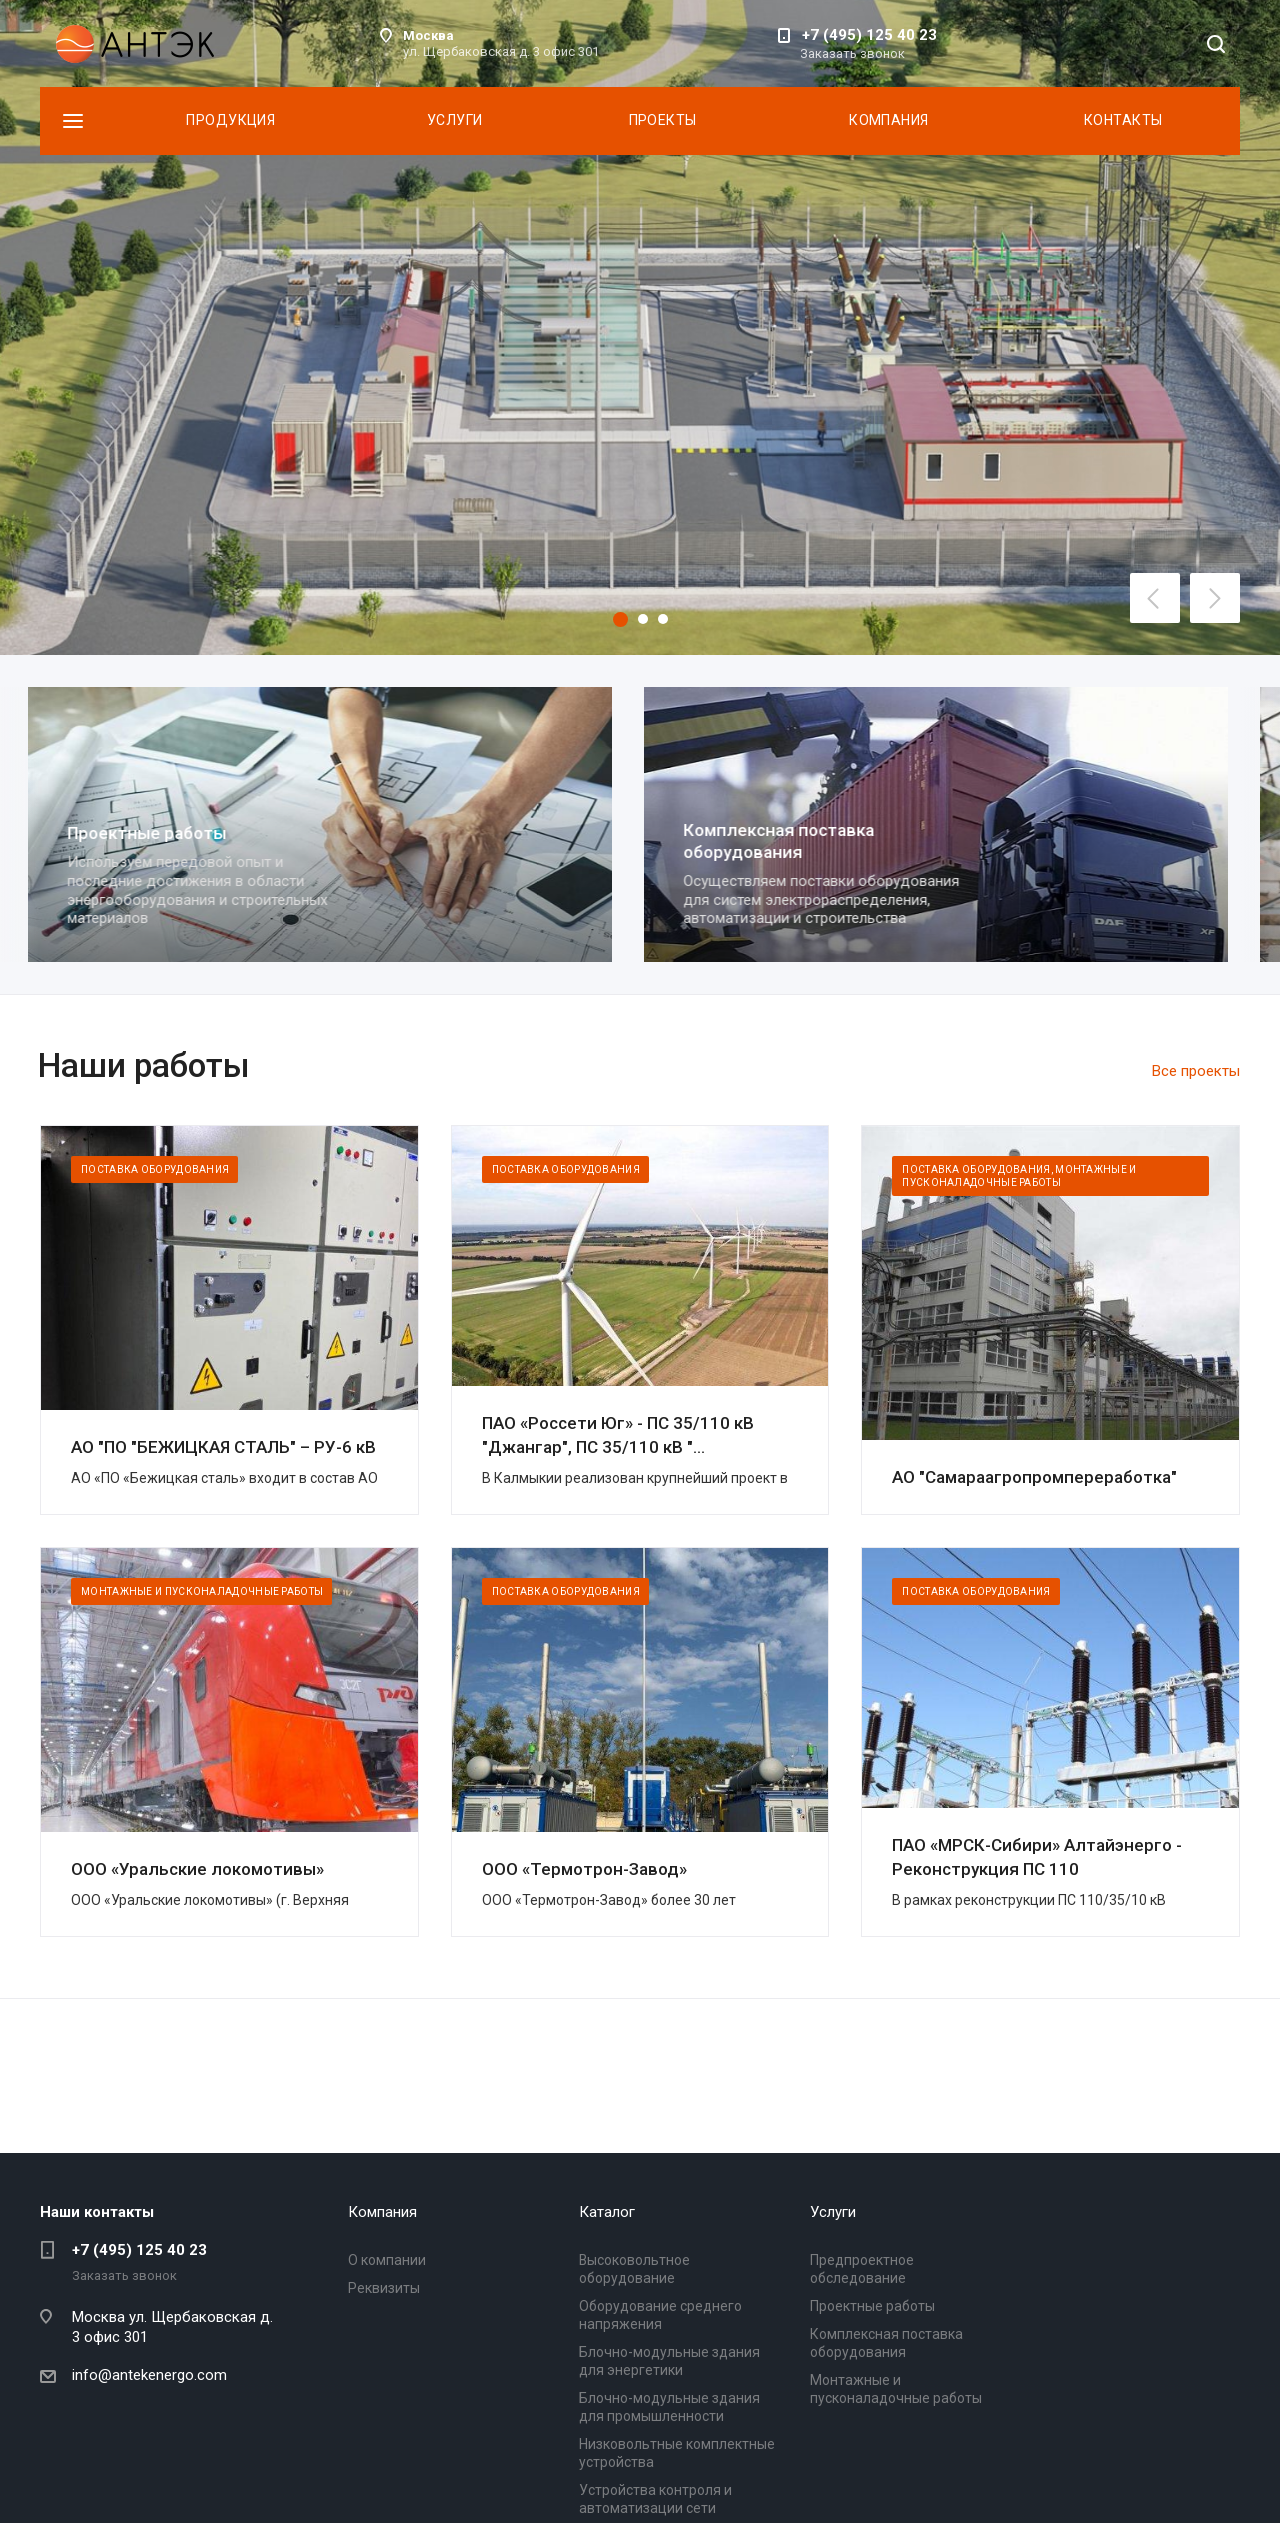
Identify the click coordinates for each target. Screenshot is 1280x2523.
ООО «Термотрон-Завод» (584, 1869)
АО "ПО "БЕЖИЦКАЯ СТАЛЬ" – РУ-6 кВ (223, 1447)
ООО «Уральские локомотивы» (197, 1869)
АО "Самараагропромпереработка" (1034, 1477)
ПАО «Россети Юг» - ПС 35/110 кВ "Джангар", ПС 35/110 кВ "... (618, 1435)
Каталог (607, 2212)
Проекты (663, 120)
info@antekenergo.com (149, 2375)
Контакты (1123, 120)
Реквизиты (384, 2288)
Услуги (455, 120)
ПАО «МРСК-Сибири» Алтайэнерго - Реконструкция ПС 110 (1037, 1857)
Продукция (230, 120)
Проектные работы (158, 833)
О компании (387, 2260)
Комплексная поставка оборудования (790, 840)
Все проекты (1196, 1071)
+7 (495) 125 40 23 (869, 35)
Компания (888, 120)
